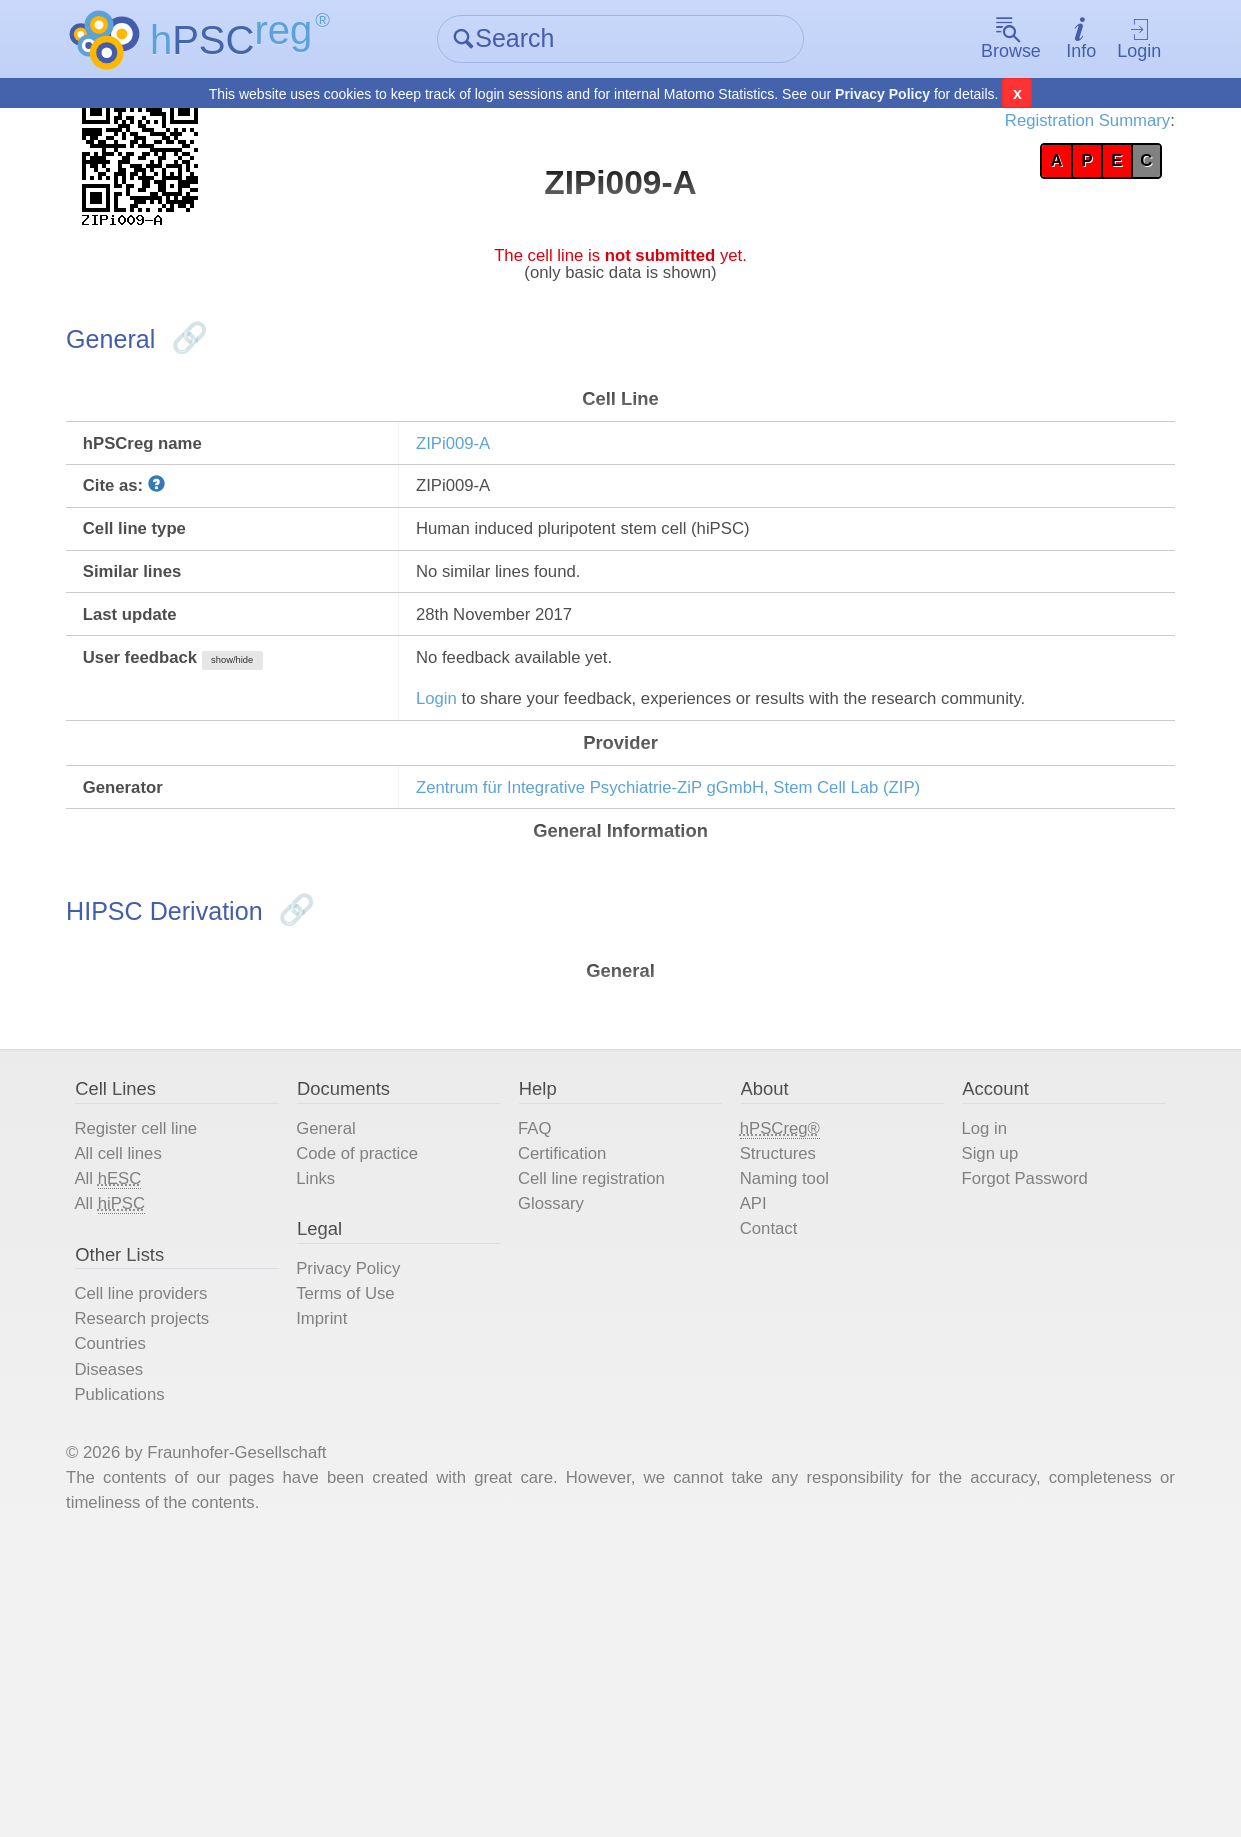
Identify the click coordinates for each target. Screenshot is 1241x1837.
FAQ (547, 1334)
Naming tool (787, 1394)
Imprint (350, 1562)
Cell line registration (615, 1394)
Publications (167, 1652)
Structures (779, 1364)
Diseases (154, 1622)
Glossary (566, 1424)
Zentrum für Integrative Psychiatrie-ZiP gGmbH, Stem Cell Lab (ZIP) (735, 943)
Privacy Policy (882, 96)
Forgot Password (1016, 1394)
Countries (156, 1592)
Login (1103, 40)
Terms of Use (379, 1532)
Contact (768, 1454)
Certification (580, 1364)
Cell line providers (192, 1532)
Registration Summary (1033, 130)
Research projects (193, 1562)
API (750, 1424)
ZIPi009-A (478, 503)
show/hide (302, 761)
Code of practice (393, 1364)
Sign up (975, 1364)
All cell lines (165, 1364)
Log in (968, 1334)
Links (343, 1394)
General (355, 1334)
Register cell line (186, 1334)
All (153, 1394)
